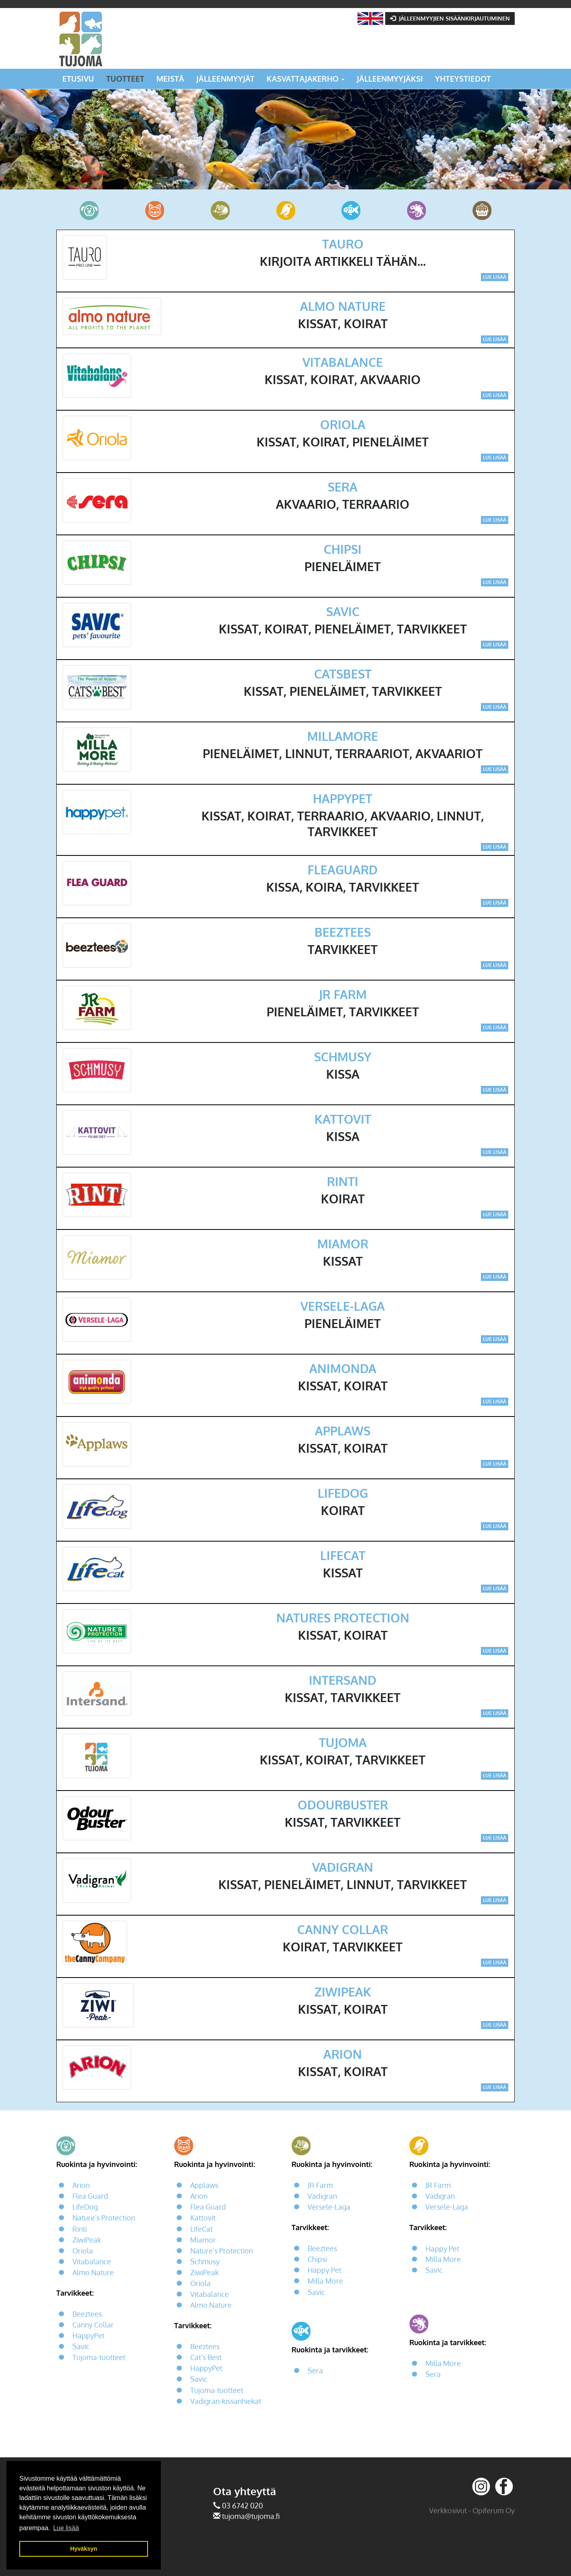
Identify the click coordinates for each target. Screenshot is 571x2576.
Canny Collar (93, 2324)
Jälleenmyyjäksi (390, 78)
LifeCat (201, 2228)
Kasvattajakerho (306, 78)
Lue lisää (494, 277)
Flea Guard (90, 2196)
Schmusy (205, 2261)
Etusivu (78, 78)
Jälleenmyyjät (225, 78)
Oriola (82, 2250)
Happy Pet (324, 2270)
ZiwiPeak (86, 2239)
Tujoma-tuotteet (98, 2357)
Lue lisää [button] (66, 2528)
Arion (81, 2185)
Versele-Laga (329, 2207)
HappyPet (88, 2335)
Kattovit (203, 2218)
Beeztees (87, 2313)
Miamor (203, 2239)
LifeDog (85, 2207)
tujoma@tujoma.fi (251, 2516)
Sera (315, 2370)
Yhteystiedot (463, 78)
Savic (81, 2346)
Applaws (204, 2185)
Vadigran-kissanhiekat (225, 2401)
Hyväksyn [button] (83, 2548)
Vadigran (322, 2196)
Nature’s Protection (103, 2218)
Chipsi (317, 2259)
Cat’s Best (206, 2357)
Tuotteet (125, 78)
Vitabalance (91, 2261)
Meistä (170, 78)
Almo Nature (93, 2272)
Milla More (325, 2281)
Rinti (79, 2228)
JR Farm (320, 2185)
